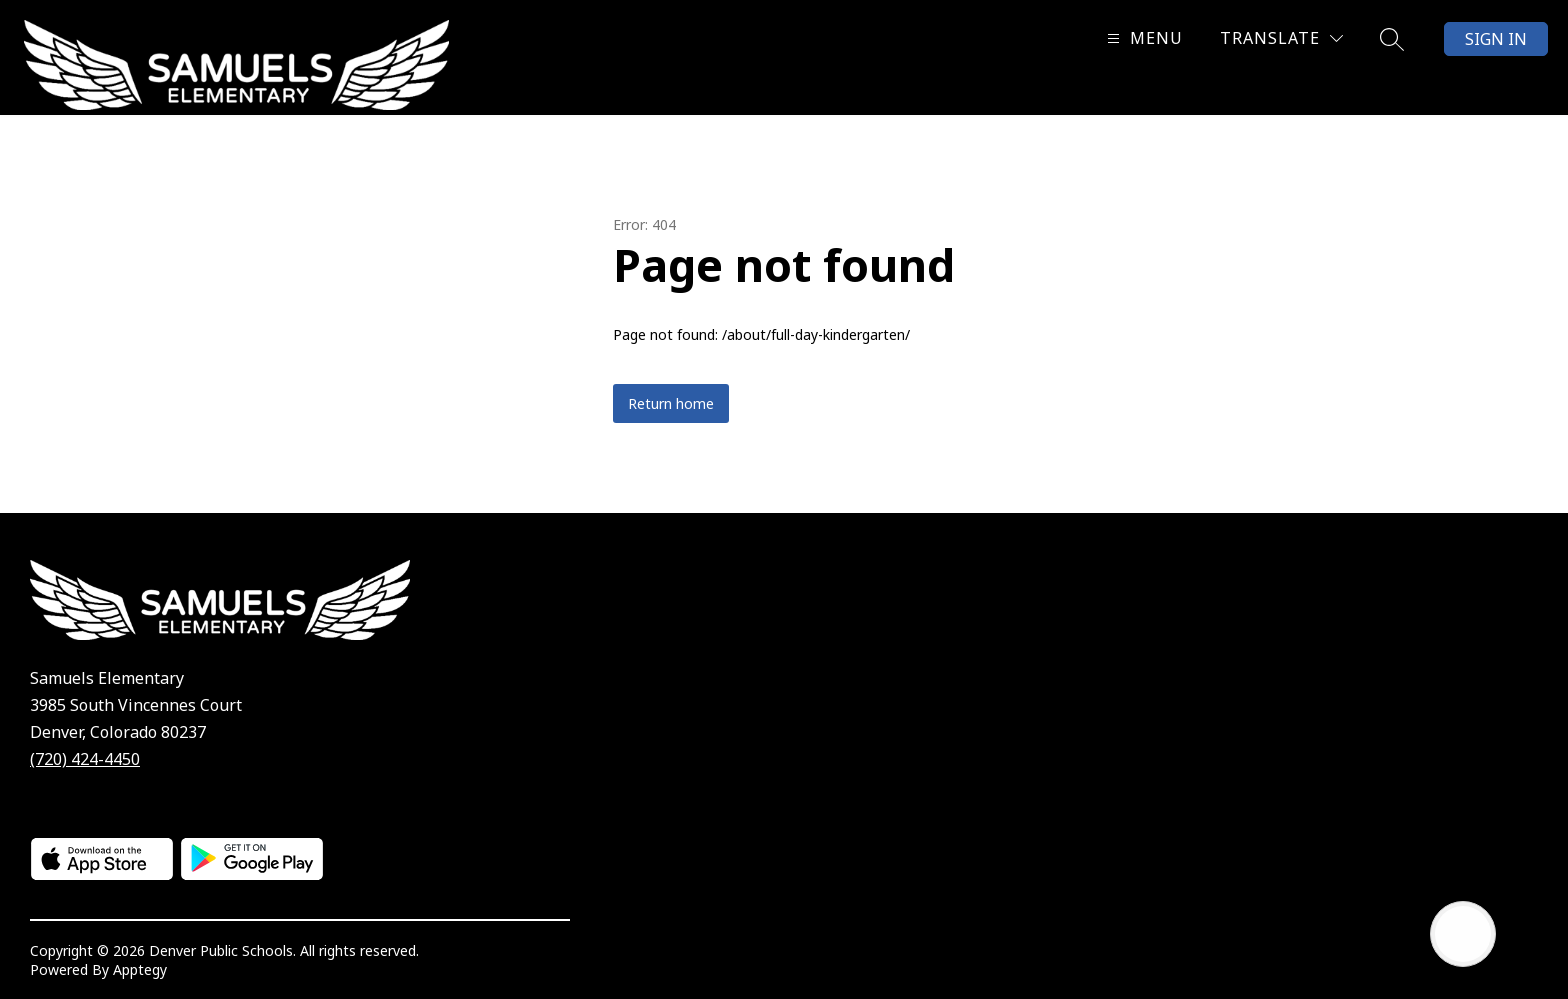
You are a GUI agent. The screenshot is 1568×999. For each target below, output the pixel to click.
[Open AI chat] (1463, 934)
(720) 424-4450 (85, 759)
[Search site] (1392, 39)
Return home (671, 403)
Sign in (1496, 39)
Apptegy (140, 969)
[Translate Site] (1281, 38)
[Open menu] (1142, 38)
